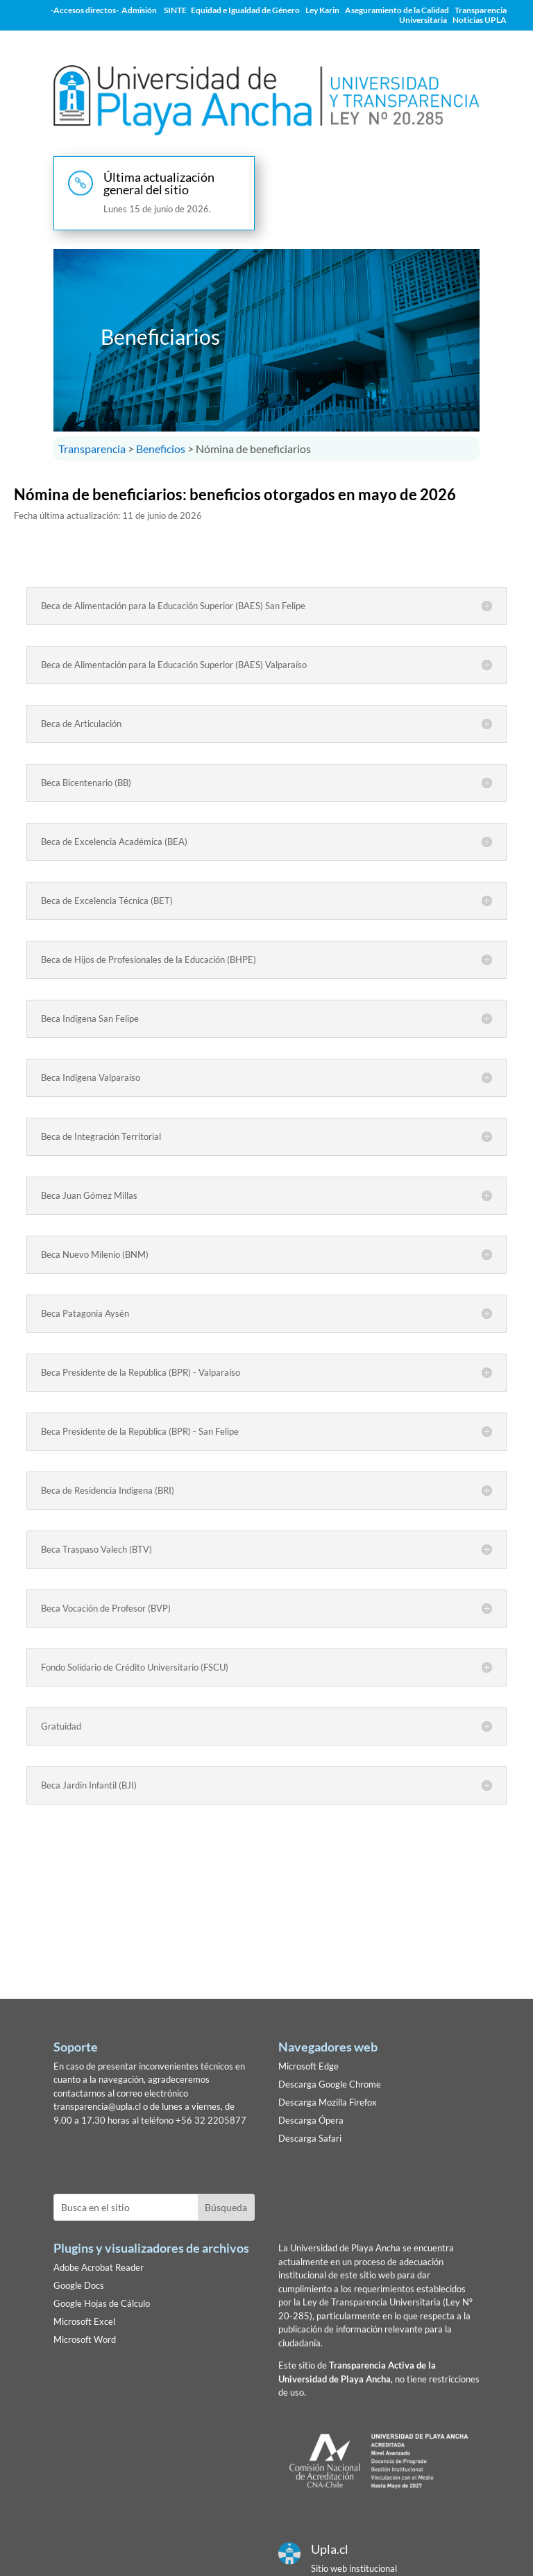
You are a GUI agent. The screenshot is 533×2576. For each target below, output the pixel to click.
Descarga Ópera (311, 2120)
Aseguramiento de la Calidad (397, 10)
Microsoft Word (84, 2339)
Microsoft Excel (84, 2321)
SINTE (177, 10)
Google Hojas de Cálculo (101, 2303)
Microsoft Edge (308, 2066)
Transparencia (92, 448)
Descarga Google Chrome (329, 2084)
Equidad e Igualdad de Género (245, 10)
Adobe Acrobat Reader (98, 2267)
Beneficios (160, 448)
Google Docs (78, 2285)
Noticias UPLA (479, 20)
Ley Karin (322, 10)
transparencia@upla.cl (97, 2106)
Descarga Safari (309, 2138)
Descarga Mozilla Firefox (327, 2102)
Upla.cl (329, 2549)
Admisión (139, 10)
